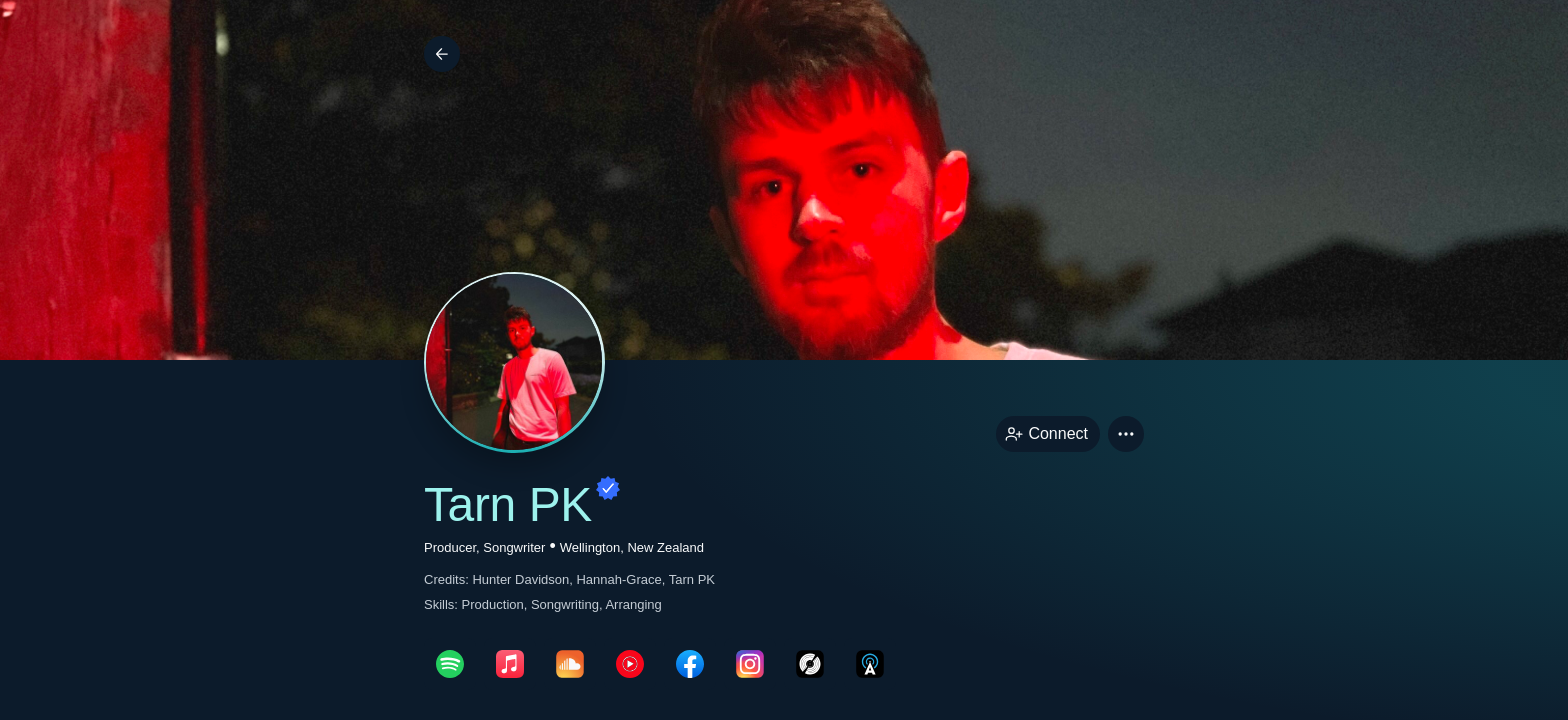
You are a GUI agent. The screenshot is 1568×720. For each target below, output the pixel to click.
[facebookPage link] (690, 664)
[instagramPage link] (750, 664)
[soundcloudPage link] (570, 664)
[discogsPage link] (810, 664)
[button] (1126, 434)
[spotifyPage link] (450, 664)
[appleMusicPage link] (510, 664)
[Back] (442, 54)
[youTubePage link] (630, 664)
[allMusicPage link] (870, 664)
